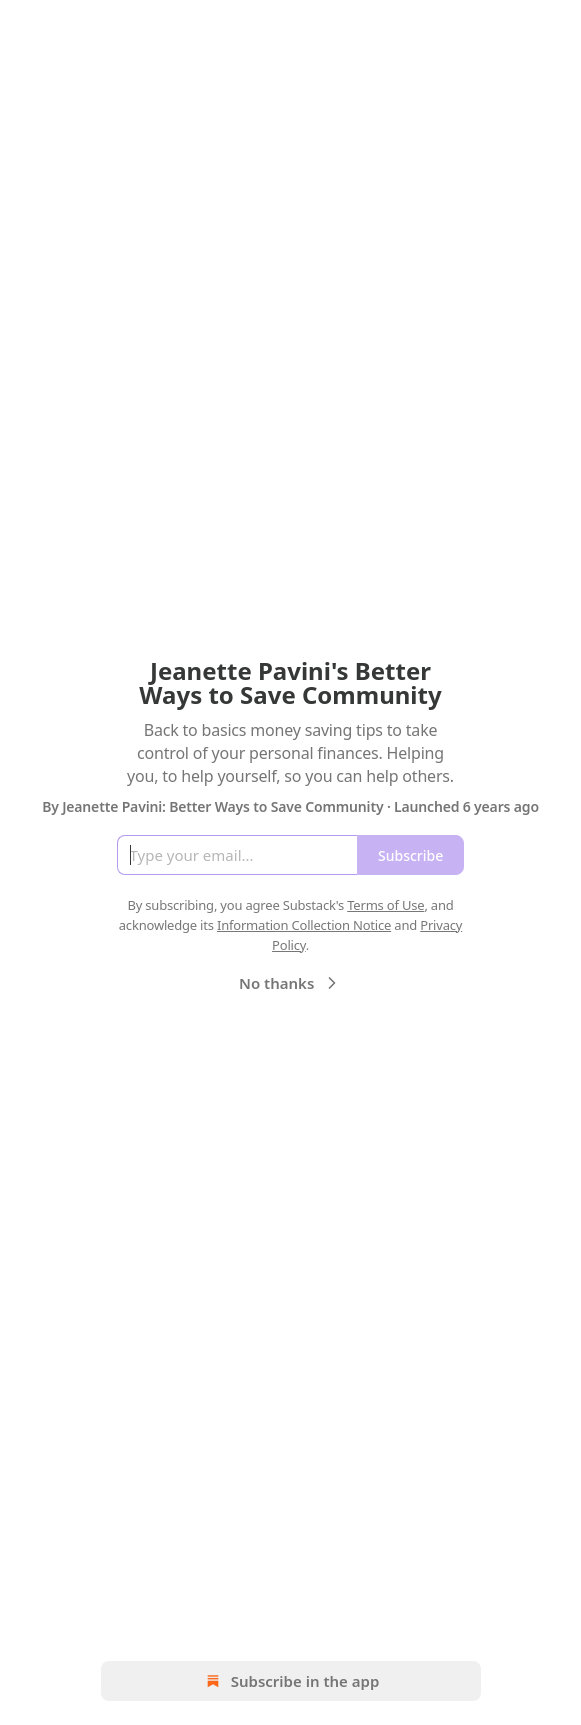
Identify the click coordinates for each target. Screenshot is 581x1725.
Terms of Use (385, 905)
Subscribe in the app (290, 1681)
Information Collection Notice (304, 925)
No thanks (290, 983)
